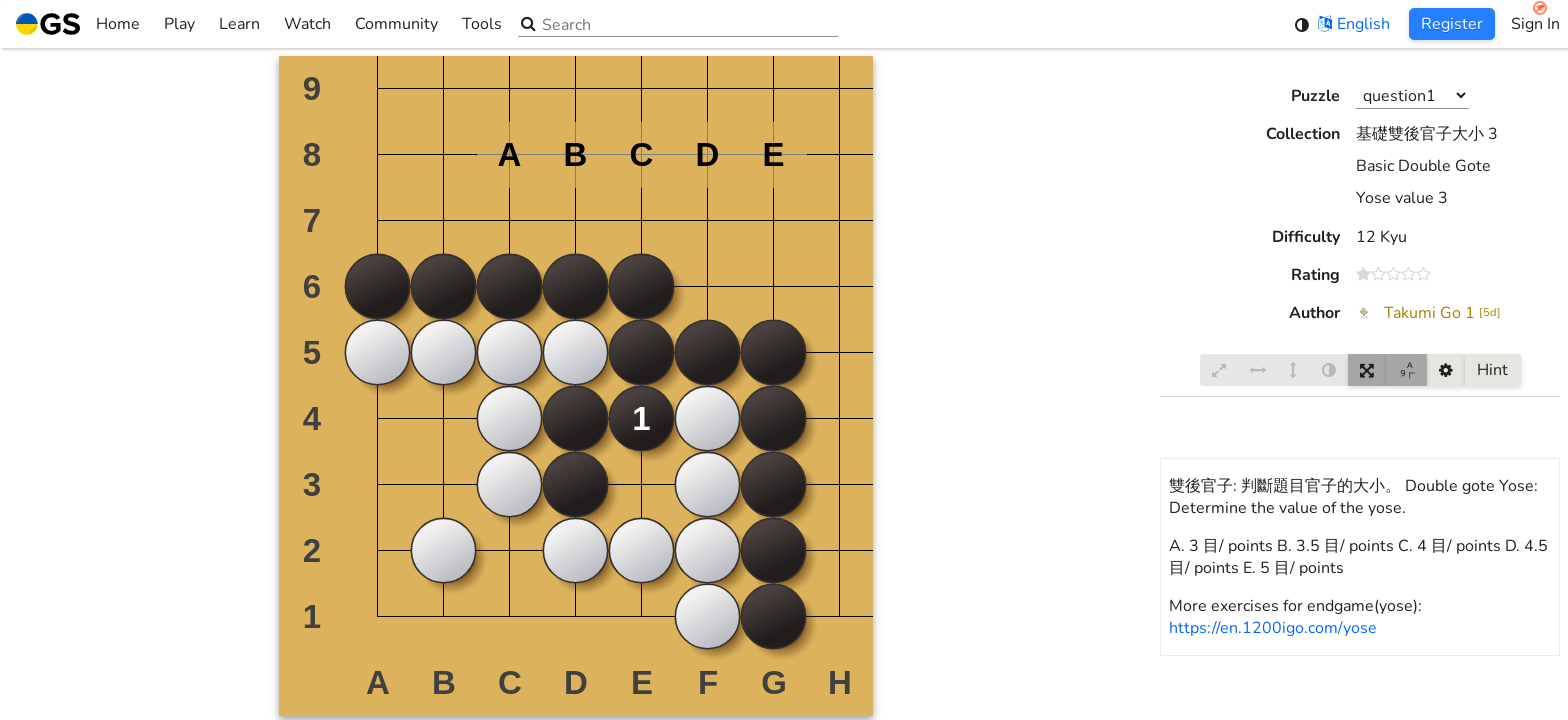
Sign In (1535, 24)
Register (1452, 24)
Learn (239, 24)
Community (396, 24)
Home (78, 24)
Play (179, 24)
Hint (1492, 370)
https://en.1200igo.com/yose (1273, 628)
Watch (307, 24)
